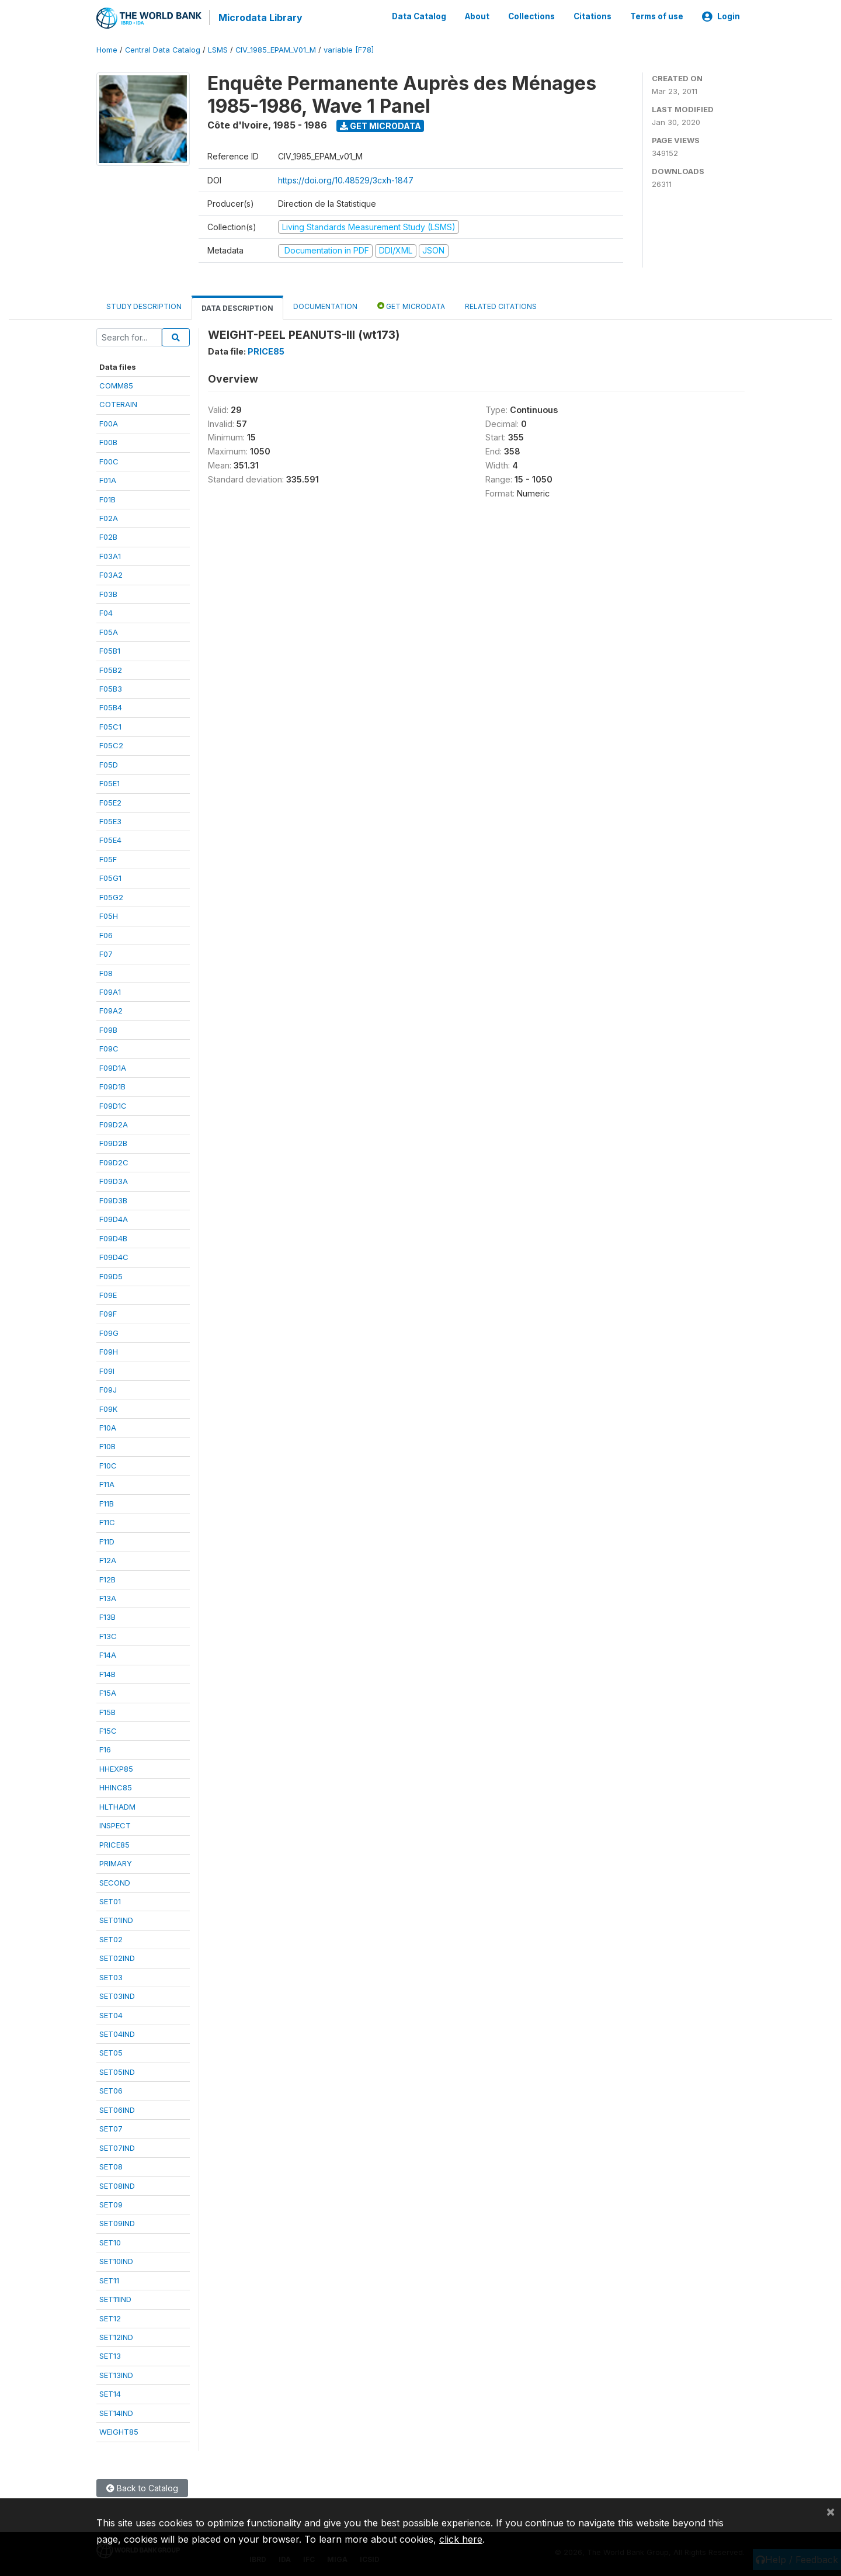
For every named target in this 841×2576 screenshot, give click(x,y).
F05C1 (110, 725)
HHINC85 (115, 1787)
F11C (107, 1521)
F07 (106, 953)
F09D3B (113, 1199)
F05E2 (110, 801)
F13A (107, 1597)
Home (106, 49)
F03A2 (111, 574)
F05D (108, 763)
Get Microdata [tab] (411, 305)
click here (460, 2539)
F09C (109, 1048)
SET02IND (117, 1957)
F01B (107, 498)
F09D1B (112, 1086)
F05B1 (109, 650)
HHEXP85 (116, 1768)
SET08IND (117, 2184)
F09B (108, 1028)
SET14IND (116, 2412)
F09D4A (113, 1218)
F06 (106, 934)
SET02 (111, 1938)
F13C (108, 1635)
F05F (108, 858)
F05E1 (109, 782)
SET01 (110, 1900)
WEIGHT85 (118, 2431)
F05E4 (110, 839)
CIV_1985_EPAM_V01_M (275, 49)
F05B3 (110, 688)
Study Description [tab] (144, 305)
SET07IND (117, 2146)
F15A (107, 1692)
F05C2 (111, 744)
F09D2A (113, 1124)
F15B (107, 1711)
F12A (107, 1559)
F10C (108, 1465)
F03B (108, 593)
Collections (531, 16)
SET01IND (116, 1919)
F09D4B (113, 1237)
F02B (108, 536)
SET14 (110, 2393)
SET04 (111, 2014)
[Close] (830, 2511)
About (477, 16)
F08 (106, 972)
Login (721, 16)
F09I (106, 1369)
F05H (108, 915)
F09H (108, 1351)
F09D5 (111, 1275)
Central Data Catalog (162, 49)
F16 (105, 1749)
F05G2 (111, 896)
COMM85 (116, 385)
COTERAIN (118, 403)
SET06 (111, 2090)
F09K (108, 1407)
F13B (107, 1616)
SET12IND (116, 2336)
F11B (106, 1502)
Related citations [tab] (501, 305)
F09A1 (110, 991)
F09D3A (113, 1180)
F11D (106, 1540)
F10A (107, 1427)
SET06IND (117, 2108)
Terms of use (656, 16)
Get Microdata (380, 125)
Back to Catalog (142, 2487)
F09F (108, 1313)
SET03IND (117, 1995)
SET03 (111, 1976)
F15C (108, 1730)
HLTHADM (117, 1805)
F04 (106, 612)
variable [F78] (349, 49)
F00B (108, 441)
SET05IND (117, 2071)
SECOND (114, 1881)
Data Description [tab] (237, 307)
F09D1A (112, 1066)
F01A (107, 479)
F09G (109, 1331)
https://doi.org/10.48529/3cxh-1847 (345, 179)
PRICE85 (114, 1843)
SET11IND (115, 2298)
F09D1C (113, 1104)
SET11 (109, 2279)
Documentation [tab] (325, 305)
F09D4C (113, 1256)
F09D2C (113, 1162)
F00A (108, 422)
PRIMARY (115, 1862)
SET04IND (117, 2033)
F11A (106, 1483)
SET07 (111, 2128)
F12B (107, 1578)
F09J (108, 1389)
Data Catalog (419, 16)
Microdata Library (260, 17)
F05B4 (110, 706)
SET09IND (117, 2222)
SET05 (111, 2052)
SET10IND (116, 2260)
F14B (107, 1673)
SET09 (111, 2204)
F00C (109, 460)
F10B (107, 1445)
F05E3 (110, 820)
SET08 (111, 2166)
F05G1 (110, 877)
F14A (107, 1654)
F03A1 (110, 555)
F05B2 (110, 668)
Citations (592, 16)
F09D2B (113, 1142)
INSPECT (115, 1824)
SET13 (110, 2355)
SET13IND (116, 2374)
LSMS (218, 49)
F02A (108, 517)
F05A (108, 631)
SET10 (110, 2241)
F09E (108, 1294)
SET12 (110, 2317)
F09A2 (111, 1010)
